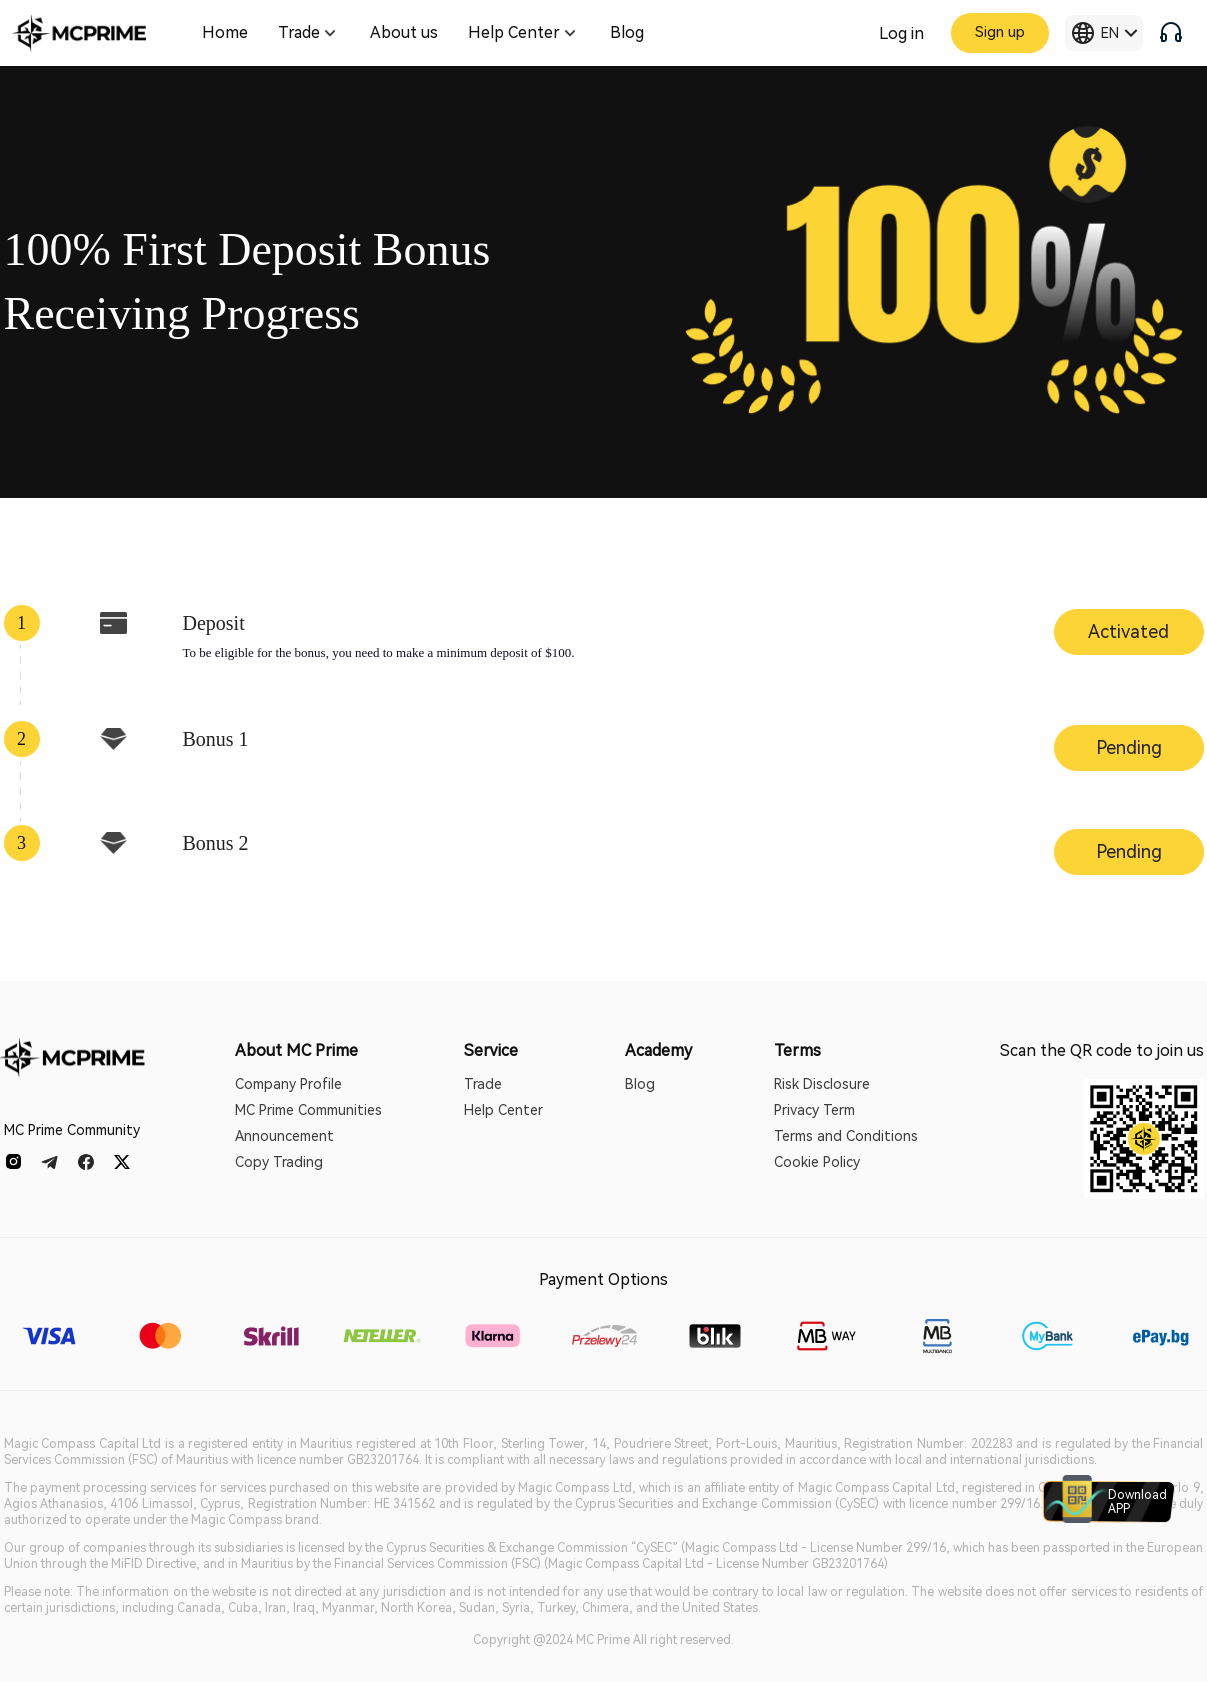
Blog (640, 1084)
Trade (483, 1084)
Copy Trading (279, 1162)
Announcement (284, 1136)
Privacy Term (814, 1110)
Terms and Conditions (846, 1136)
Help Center (503, 1110)
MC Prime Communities (308, 1110)
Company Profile (288, 1084)
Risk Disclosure (822, 1084)
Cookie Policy (817, 1162)
